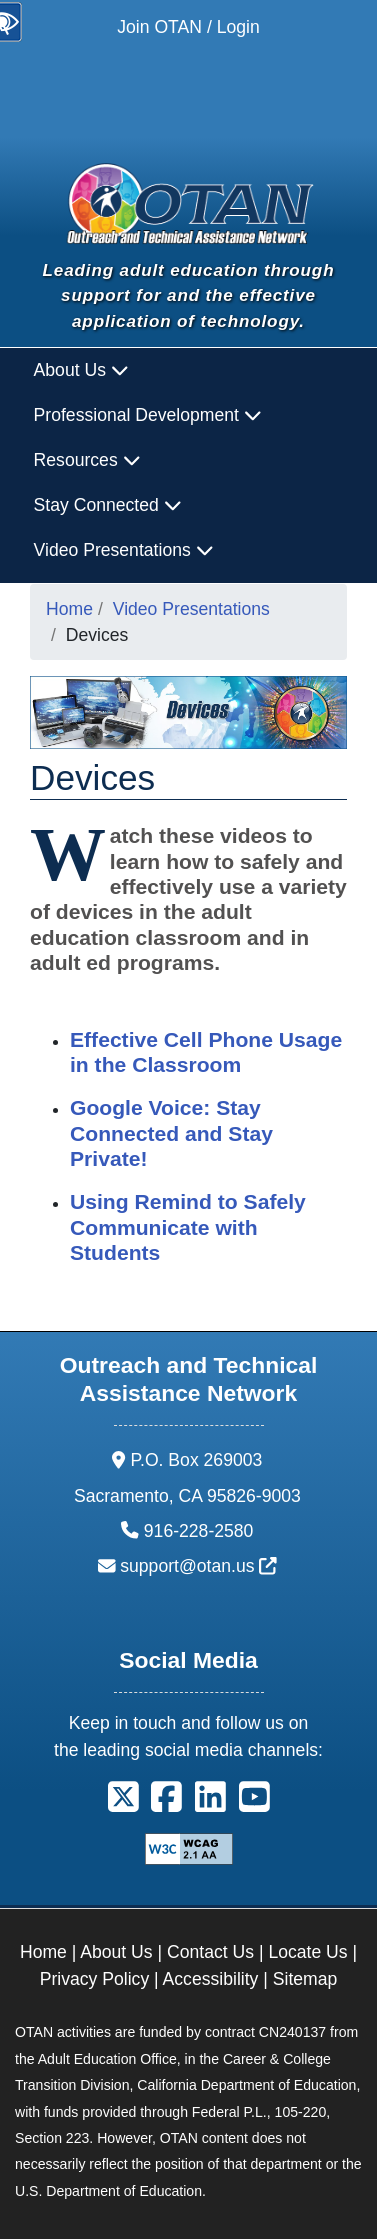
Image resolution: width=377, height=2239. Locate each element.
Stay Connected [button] (108, 505)
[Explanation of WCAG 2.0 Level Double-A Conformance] (189, 1848)
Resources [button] (87, 460)
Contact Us (210, 1952)
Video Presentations (191, 609)
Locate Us (307, 1952)
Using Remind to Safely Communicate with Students (188, 1227)
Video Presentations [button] (124, 550)
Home (69, 609)
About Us (116, 1952)
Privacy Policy (95, 1979)
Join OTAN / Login (188, 27)
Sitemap (305, 1979)
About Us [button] (81, 370)
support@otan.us (198, 1566)
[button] (123, 1804)
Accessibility (211, 1979)
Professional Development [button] (148, 415)
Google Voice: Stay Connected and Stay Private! (171, 1133)
